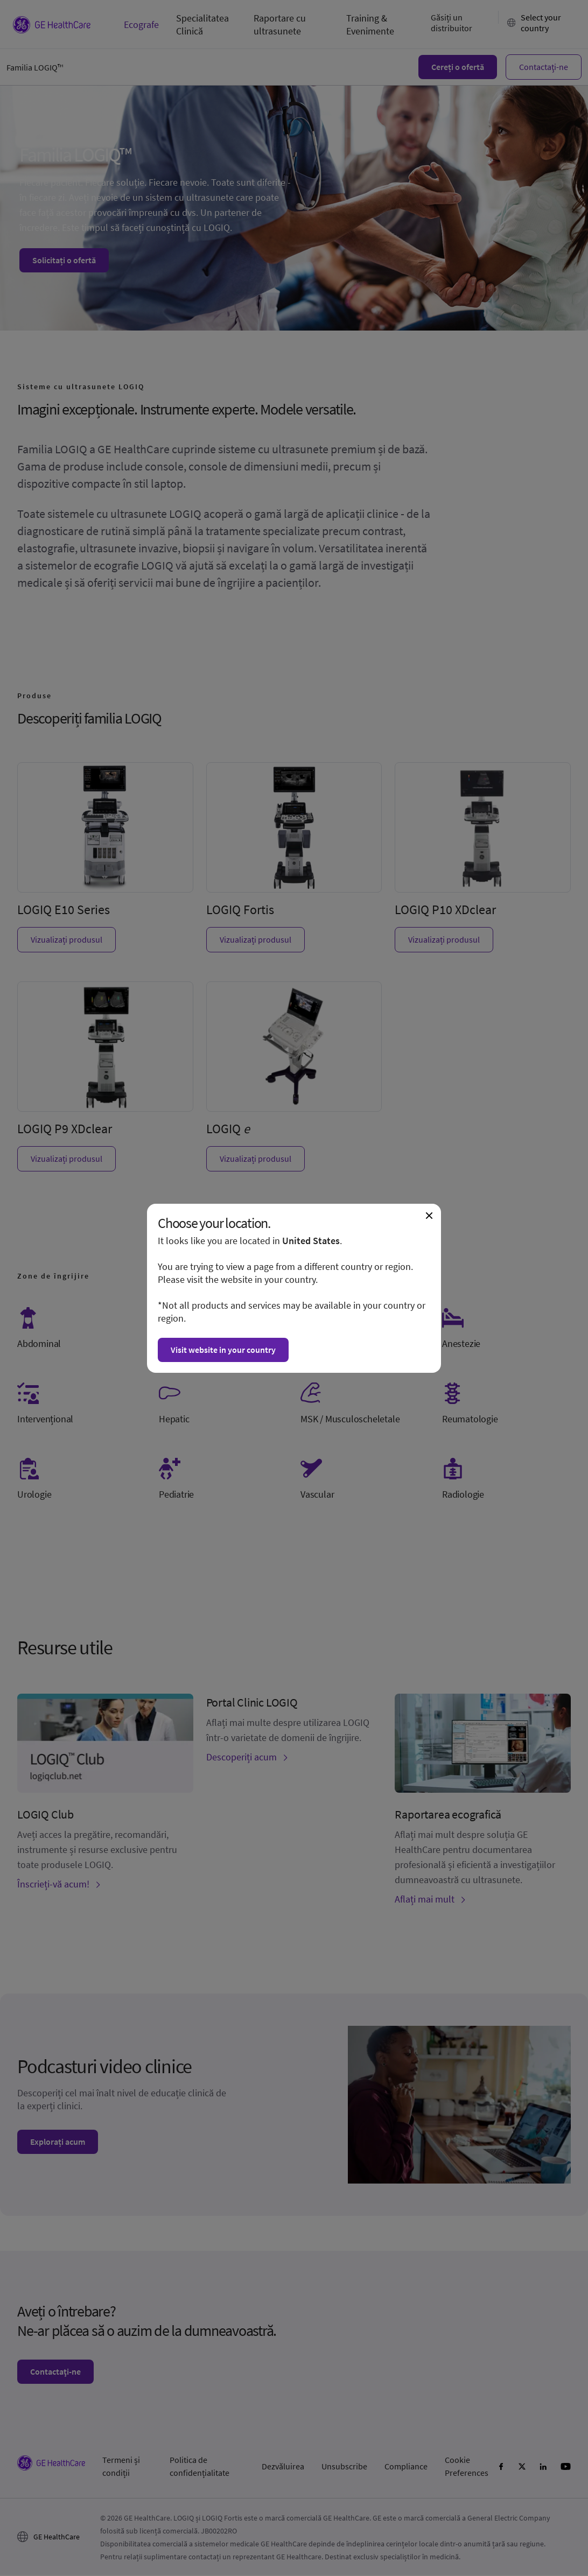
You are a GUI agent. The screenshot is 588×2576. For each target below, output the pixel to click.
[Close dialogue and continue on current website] (429, 1215)
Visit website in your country (223, 1349)
